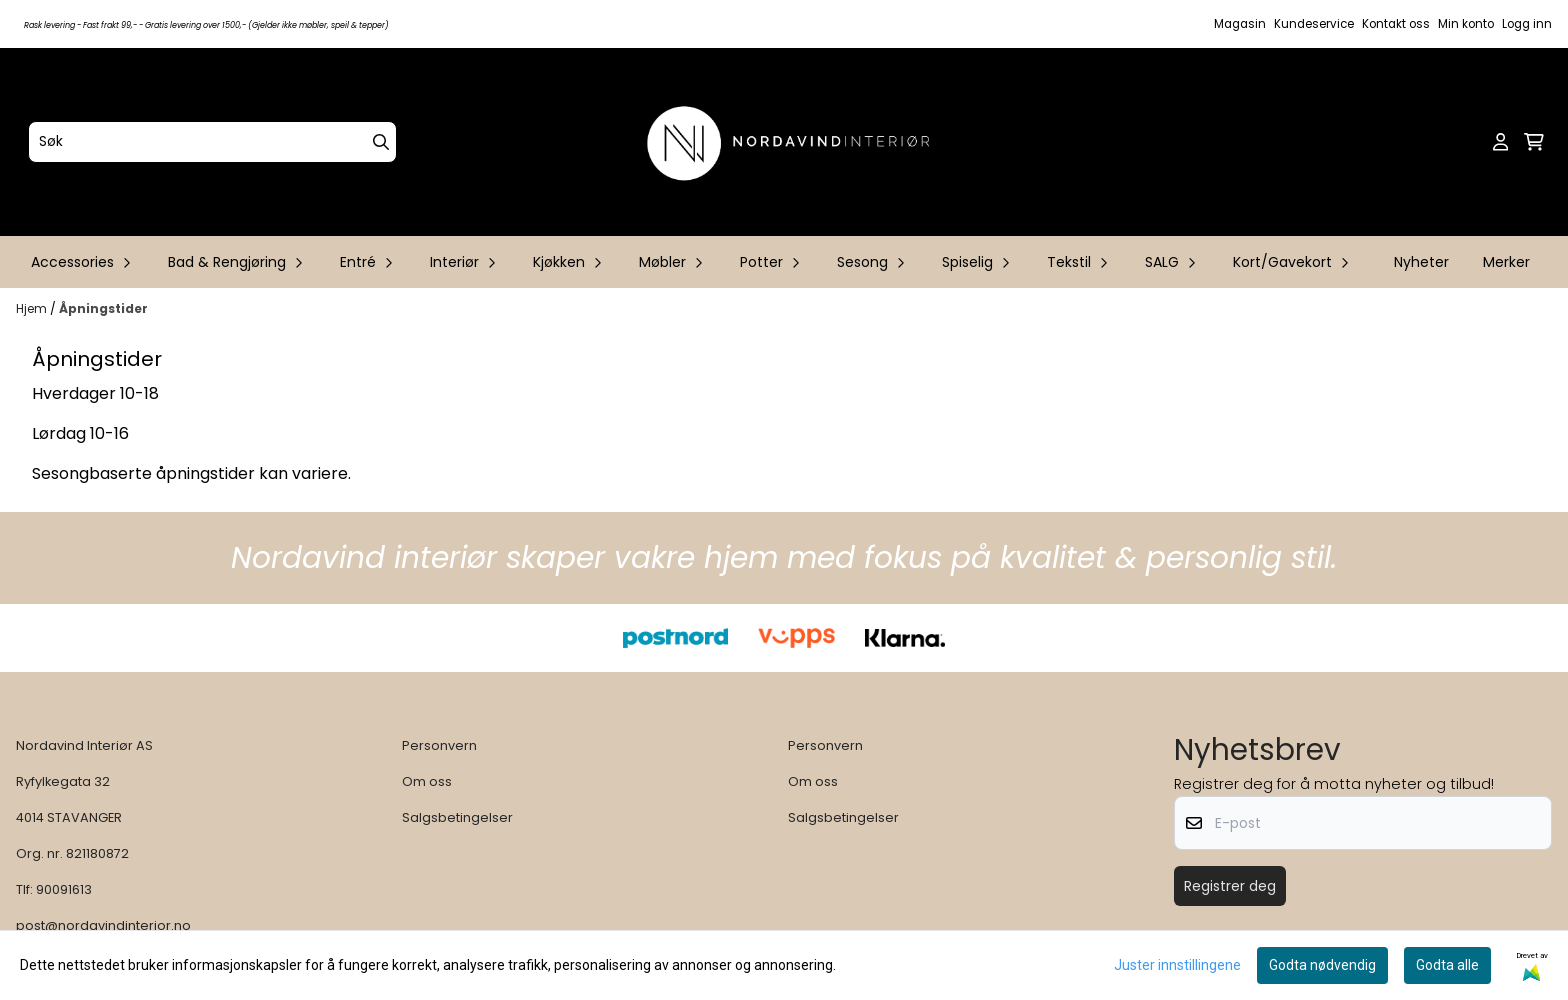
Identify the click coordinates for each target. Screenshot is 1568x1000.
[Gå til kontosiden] (1500, 142)
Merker (1506, 262)
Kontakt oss (1396, 24)
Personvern (439, 745)
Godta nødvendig (1322, 965)
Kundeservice (1314, 24)
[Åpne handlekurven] (1534, 142)
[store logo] (790, 142)
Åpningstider (103, 308)
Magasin (1240, 24)
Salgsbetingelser (457, 817)
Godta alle (1447, 965)
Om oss (427, 781)
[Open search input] (1468, 142)
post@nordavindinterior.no (103, 925)
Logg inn (1527, 24)
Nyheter (1421, 262)
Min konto (1466, 24)
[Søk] (212, 142)
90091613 (64, 889)
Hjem (33, 308)
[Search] (381, 142)
